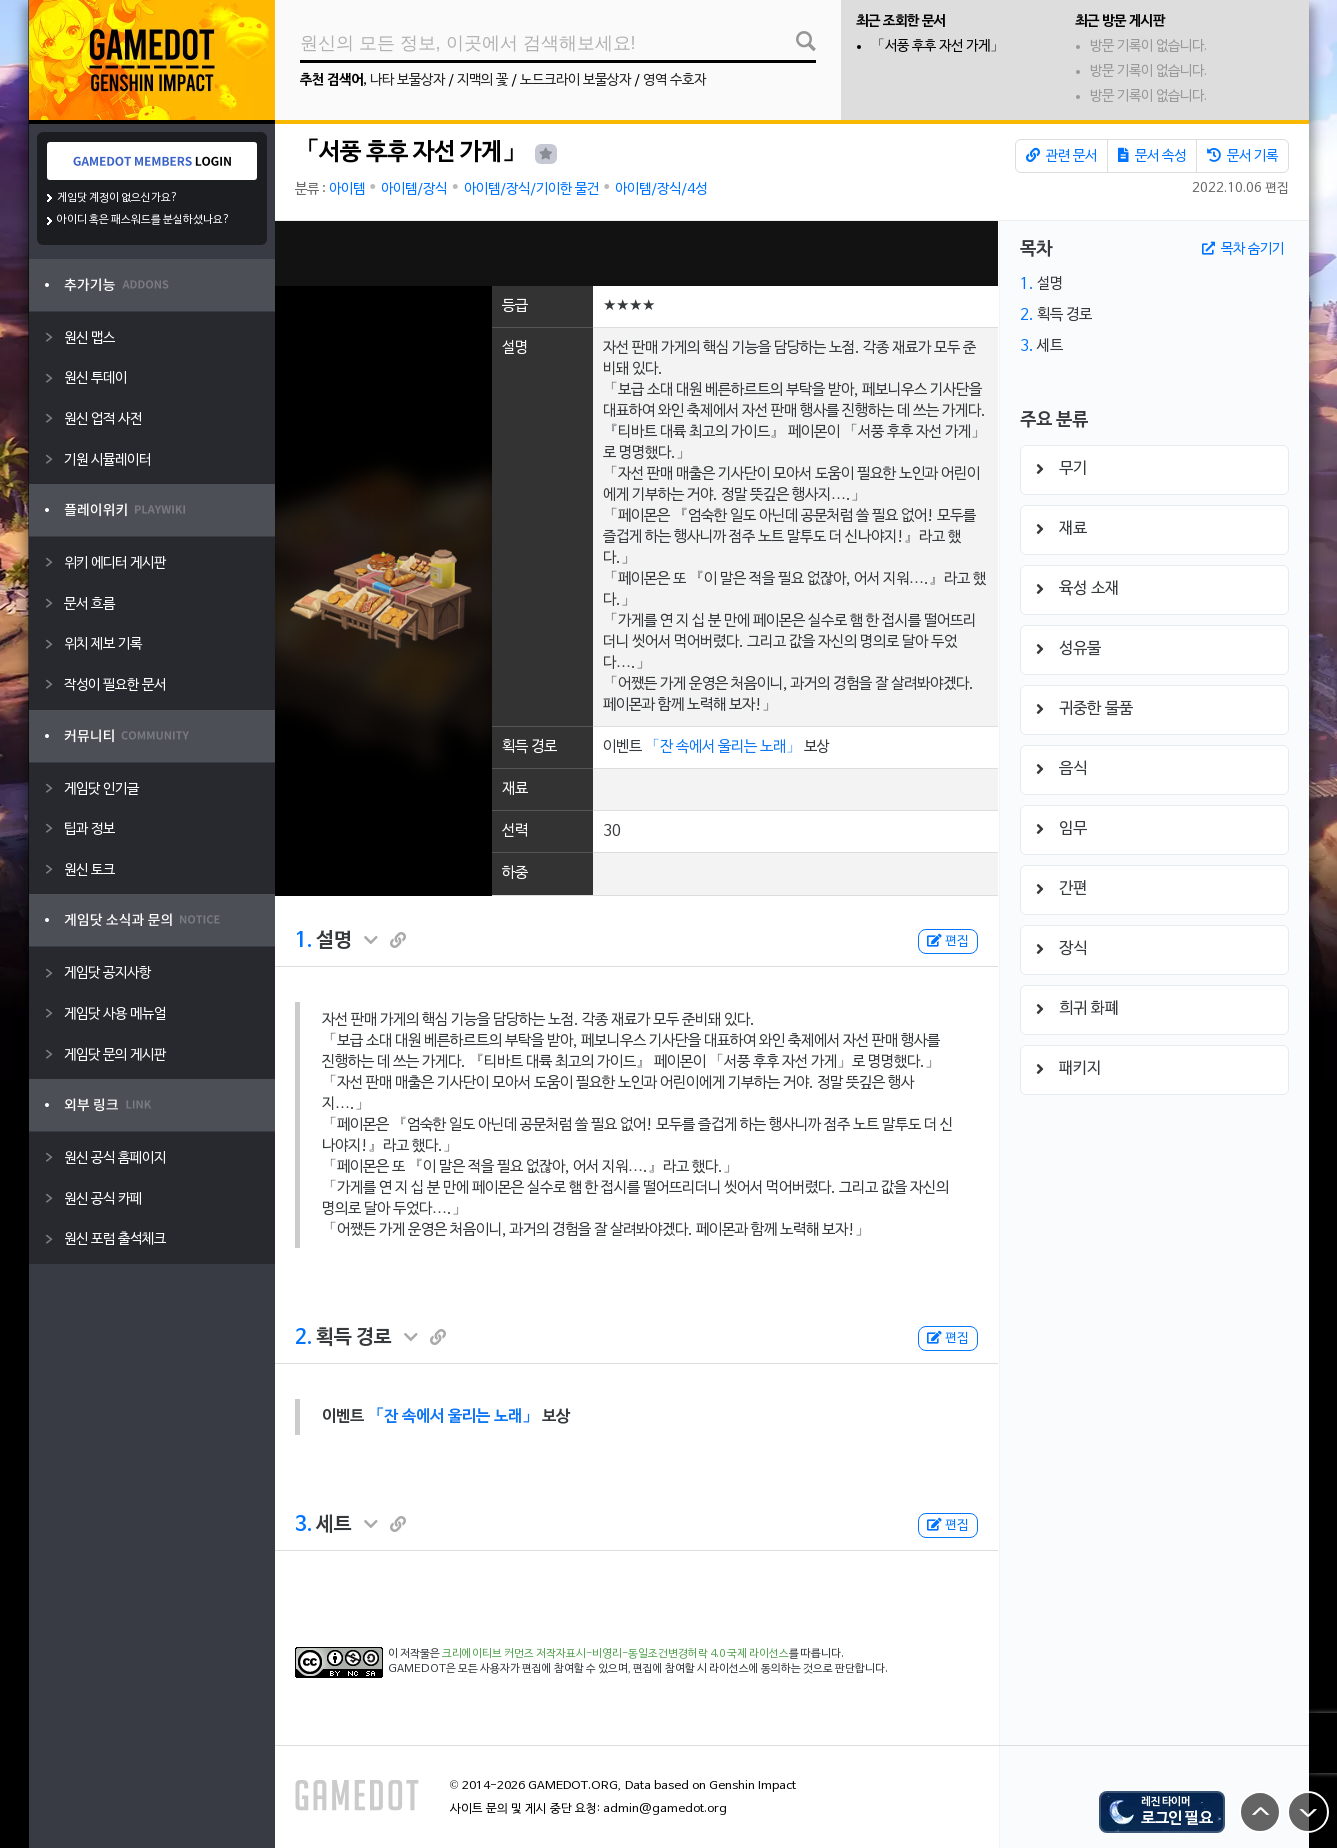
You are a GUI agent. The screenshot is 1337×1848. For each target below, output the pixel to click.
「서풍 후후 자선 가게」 (937, 46)
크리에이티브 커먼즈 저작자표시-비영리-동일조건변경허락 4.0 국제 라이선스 (615, 1654)
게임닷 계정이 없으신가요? (117, 198)
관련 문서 (1061, 156)
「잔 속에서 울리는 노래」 (723, 747)
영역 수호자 (674, 80)
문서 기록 (1242, 156)
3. (303, 1525)
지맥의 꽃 (482, 80)
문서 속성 (1152, 156)
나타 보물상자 (407, 80)
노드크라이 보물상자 (575, 80)
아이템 (347, 189)
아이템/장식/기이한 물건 (531, 189)
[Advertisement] (636, 253)
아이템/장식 (414, 189)
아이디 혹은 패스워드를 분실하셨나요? (143, 220)
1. (303, 941)
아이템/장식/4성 (661, 189)
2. (303, 1338)
